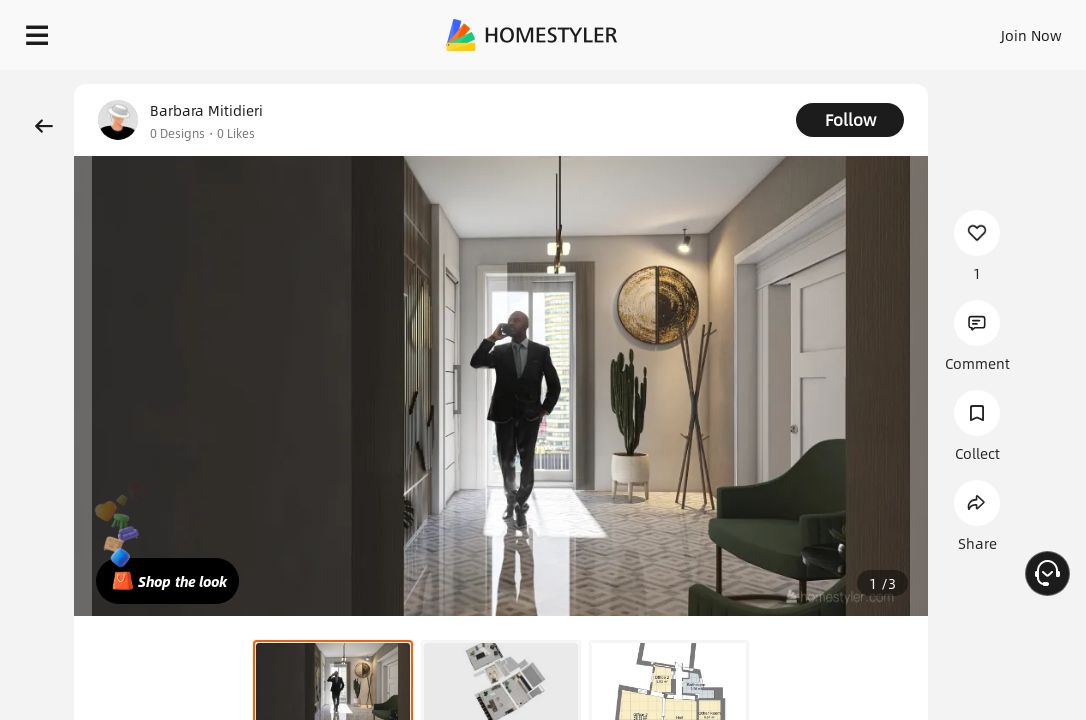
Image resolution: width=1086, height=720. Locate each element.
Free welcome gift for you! (768, 80)
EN (943, 30)
